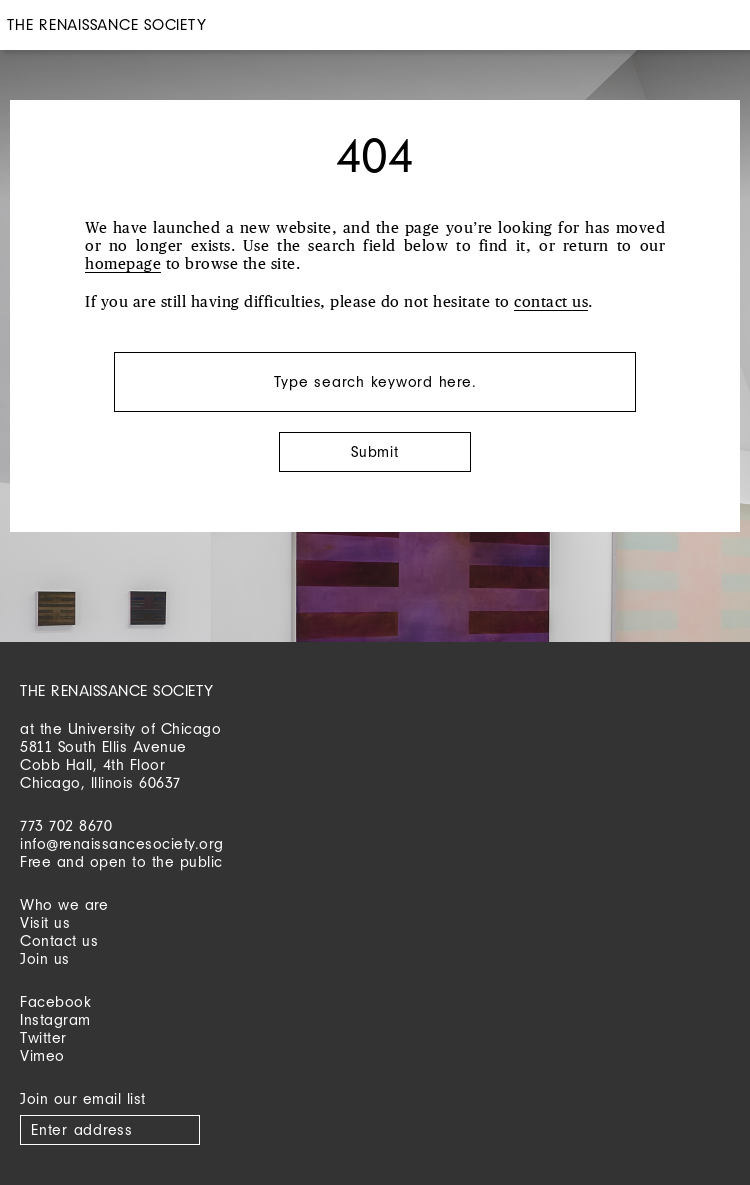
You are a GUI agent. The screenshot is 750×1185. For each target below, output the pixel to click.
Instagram (55, 1019)
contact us (551, 302)
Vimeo (42, 1055)
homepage (123, 264)
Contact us (59, 940)
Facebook (55, 1001)
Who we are (64, 904)
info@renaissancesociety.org (122, 843)
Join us (45, 958)
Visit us (45, 922)
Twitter (43, 1037)
